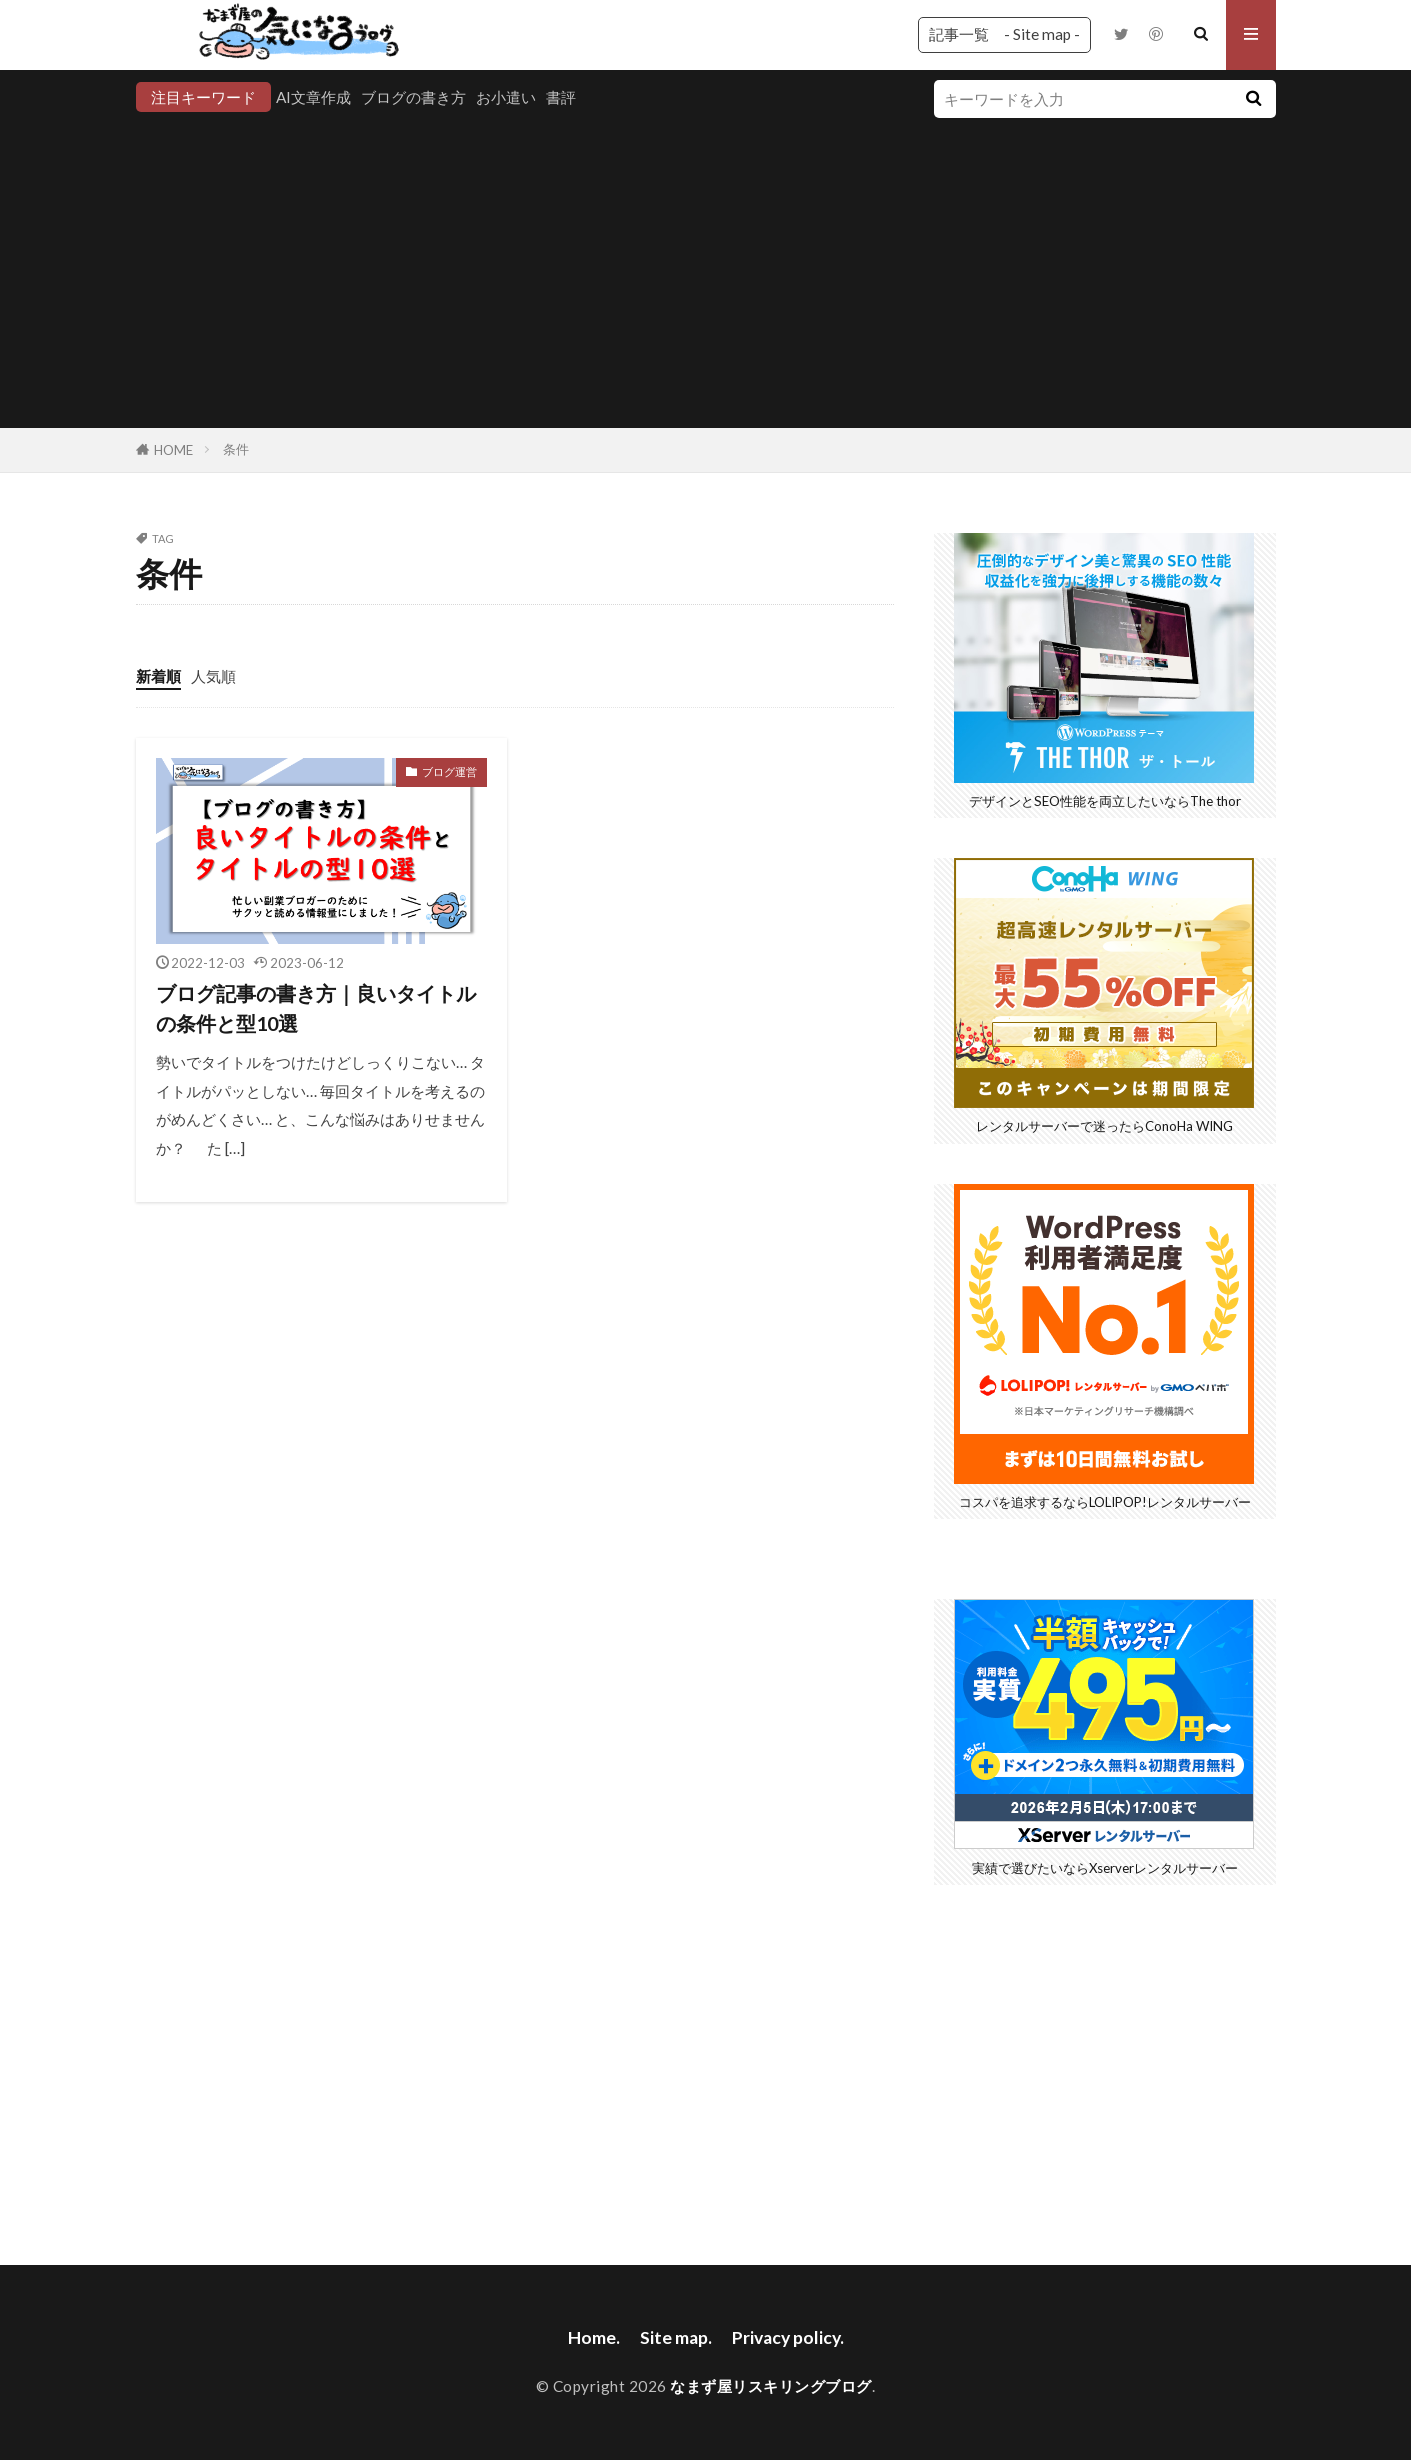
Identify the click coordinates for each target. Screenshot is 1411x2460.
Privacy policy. (788, 2337)
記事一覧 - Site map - (1004, 34)
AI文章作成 (313, 97)
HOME (173, 450)
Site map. (676, 2337)
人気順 (213, 676)
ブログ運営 (449, 771)
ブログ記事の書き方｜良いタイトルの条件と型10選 (316, 1008)
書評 (561, 97)
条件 (236, 449)
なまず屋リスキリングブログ (771, 2386)
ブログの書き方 (413, 97)
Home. (594, 2337)
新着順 (158, 676)
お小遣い (506, 97)
